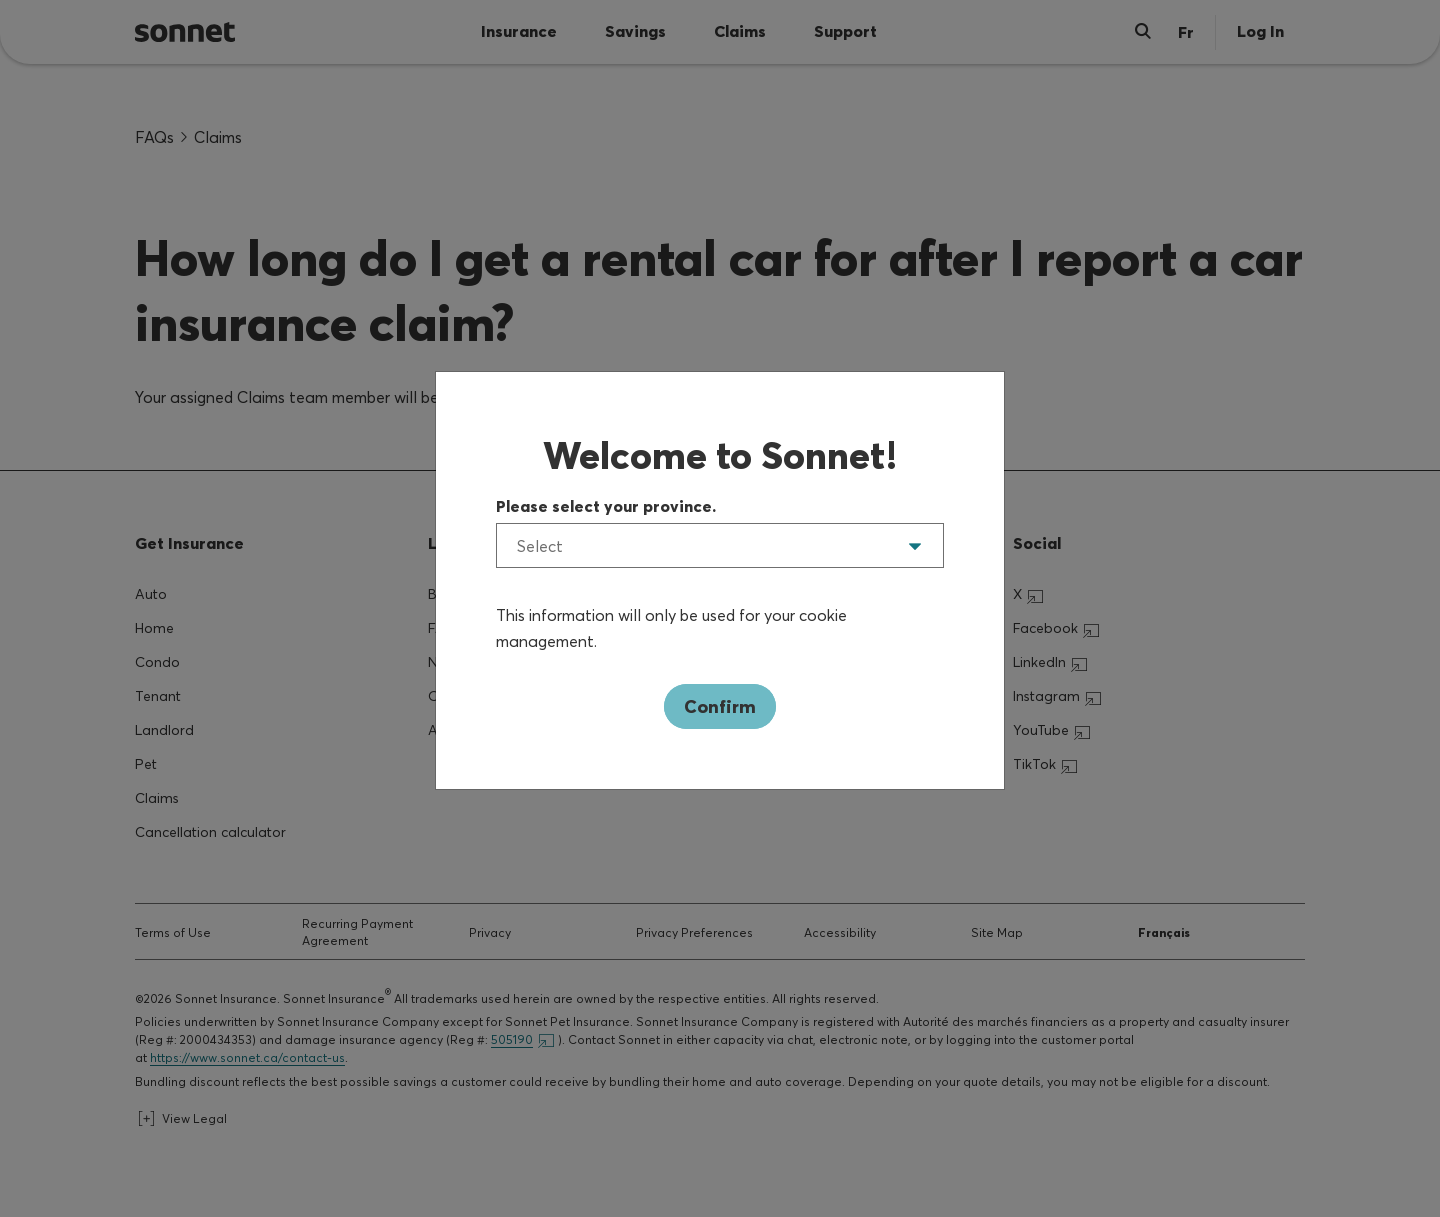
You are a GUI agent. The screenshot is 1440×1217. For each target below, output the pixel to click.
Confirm (720, 706)
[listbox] (720, 545)
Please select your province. (606, 506)
